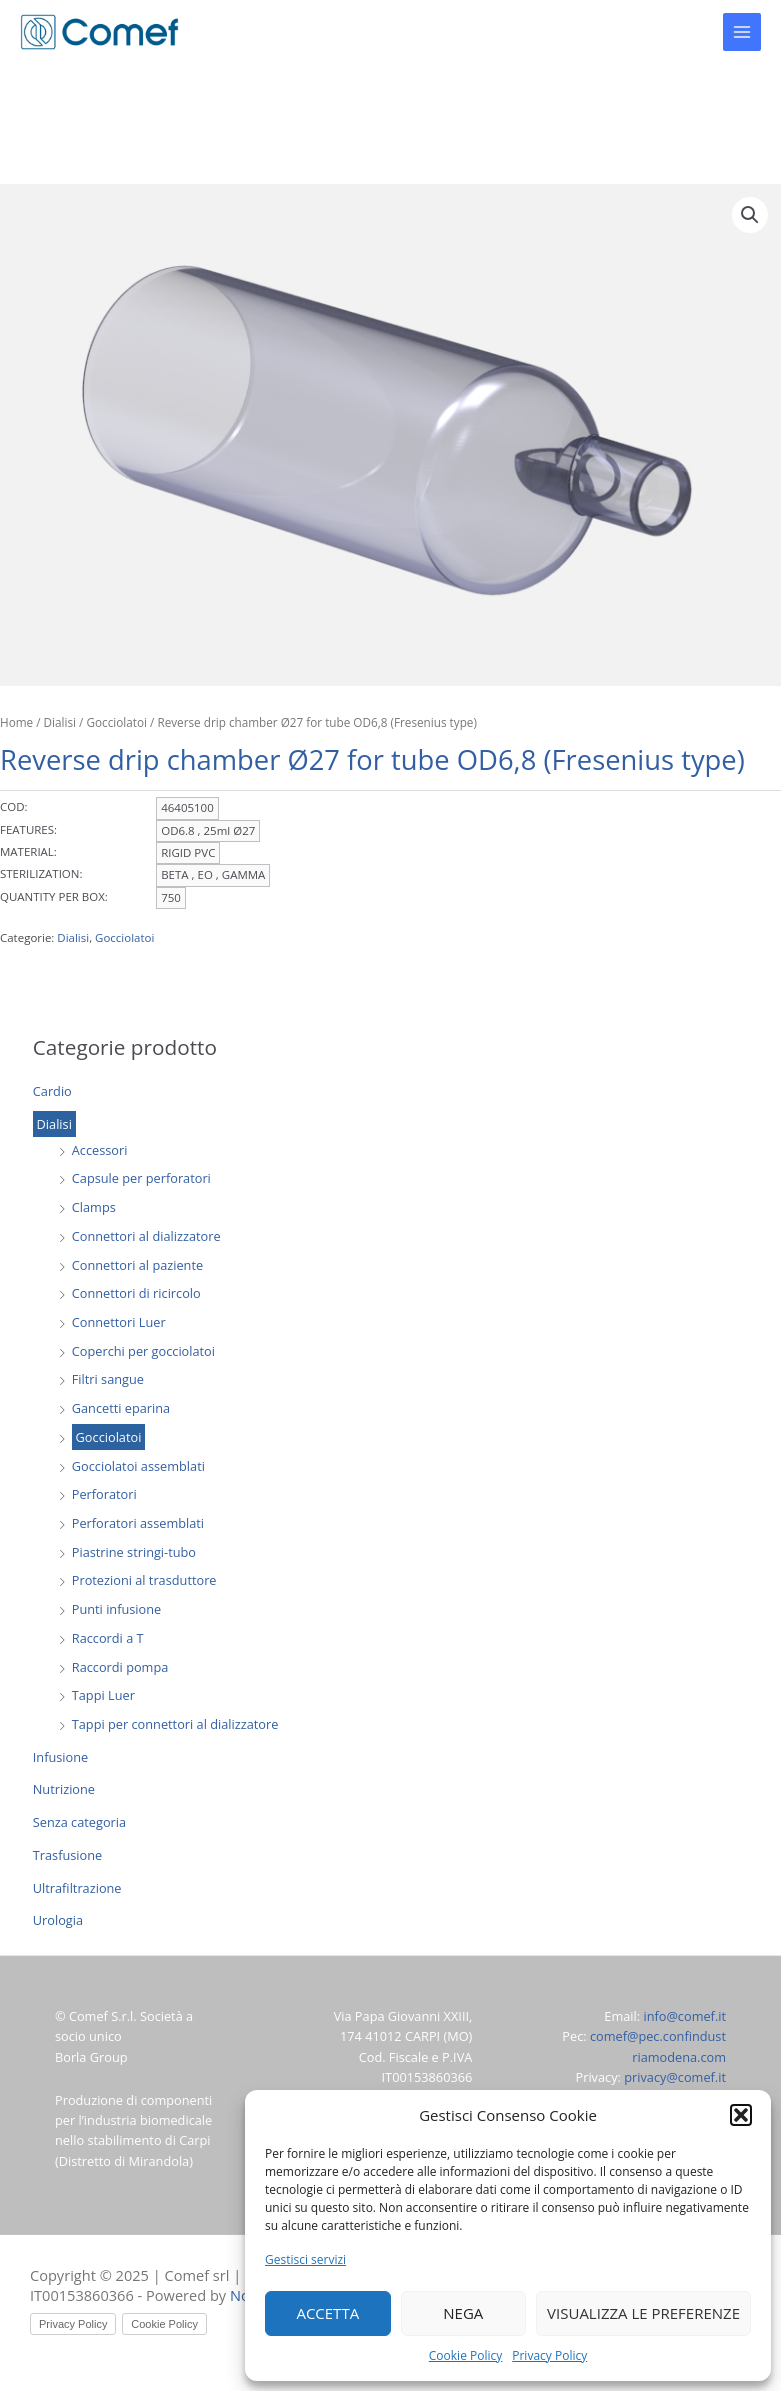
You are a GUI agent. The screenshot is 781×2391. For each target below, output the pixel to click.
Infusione (60, 1757)
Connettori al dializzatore (146, 1236)
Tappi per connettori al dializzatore (175, 1724)
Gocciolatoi (109, 1437)
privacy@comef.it (675, 2077)
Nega (463, 2313)
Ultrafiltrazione (77, 1888)
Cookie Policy (465, 2355)
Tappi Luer (103, 1695)
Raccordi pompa (120, 1667)
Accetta (327, 2313)
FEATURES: (28, 829)
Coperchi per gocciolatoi (143, 1351)
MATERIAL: (28, 851)
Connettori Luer (119, 1322)
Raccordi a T (108, 1638)
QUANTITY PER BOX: (54, 896)
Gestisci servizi (305, 2259)
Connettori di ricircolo (136, 1293)
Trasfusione (67, 1855)
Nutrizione (64, 1789)
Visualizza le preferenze (643, 2313)
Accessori (100, 1150)
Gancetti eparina (121, 1408)
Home (16, 722)
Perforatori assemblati (138, 1523)
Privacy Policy (549, 2355)
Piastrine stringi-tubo (134, 1552)
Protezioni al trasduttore (144, 1580)
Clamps (94, 1207)
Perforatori (104, 1494)
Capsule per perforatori (141, 1178)
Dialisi (54, 1124)
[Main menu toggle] (742, 32)
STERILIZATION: (41, 873)
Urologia (58, 1920)
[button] (741, 2115)
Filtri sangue (108, 1379)
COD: (14, 806)
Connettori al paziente (137, 1265)
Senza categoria (79, 1822)
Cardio (52, 1091)
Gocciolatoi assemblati (138, 1466)
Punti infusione (116, 1609)
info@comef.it (684, 2016)
